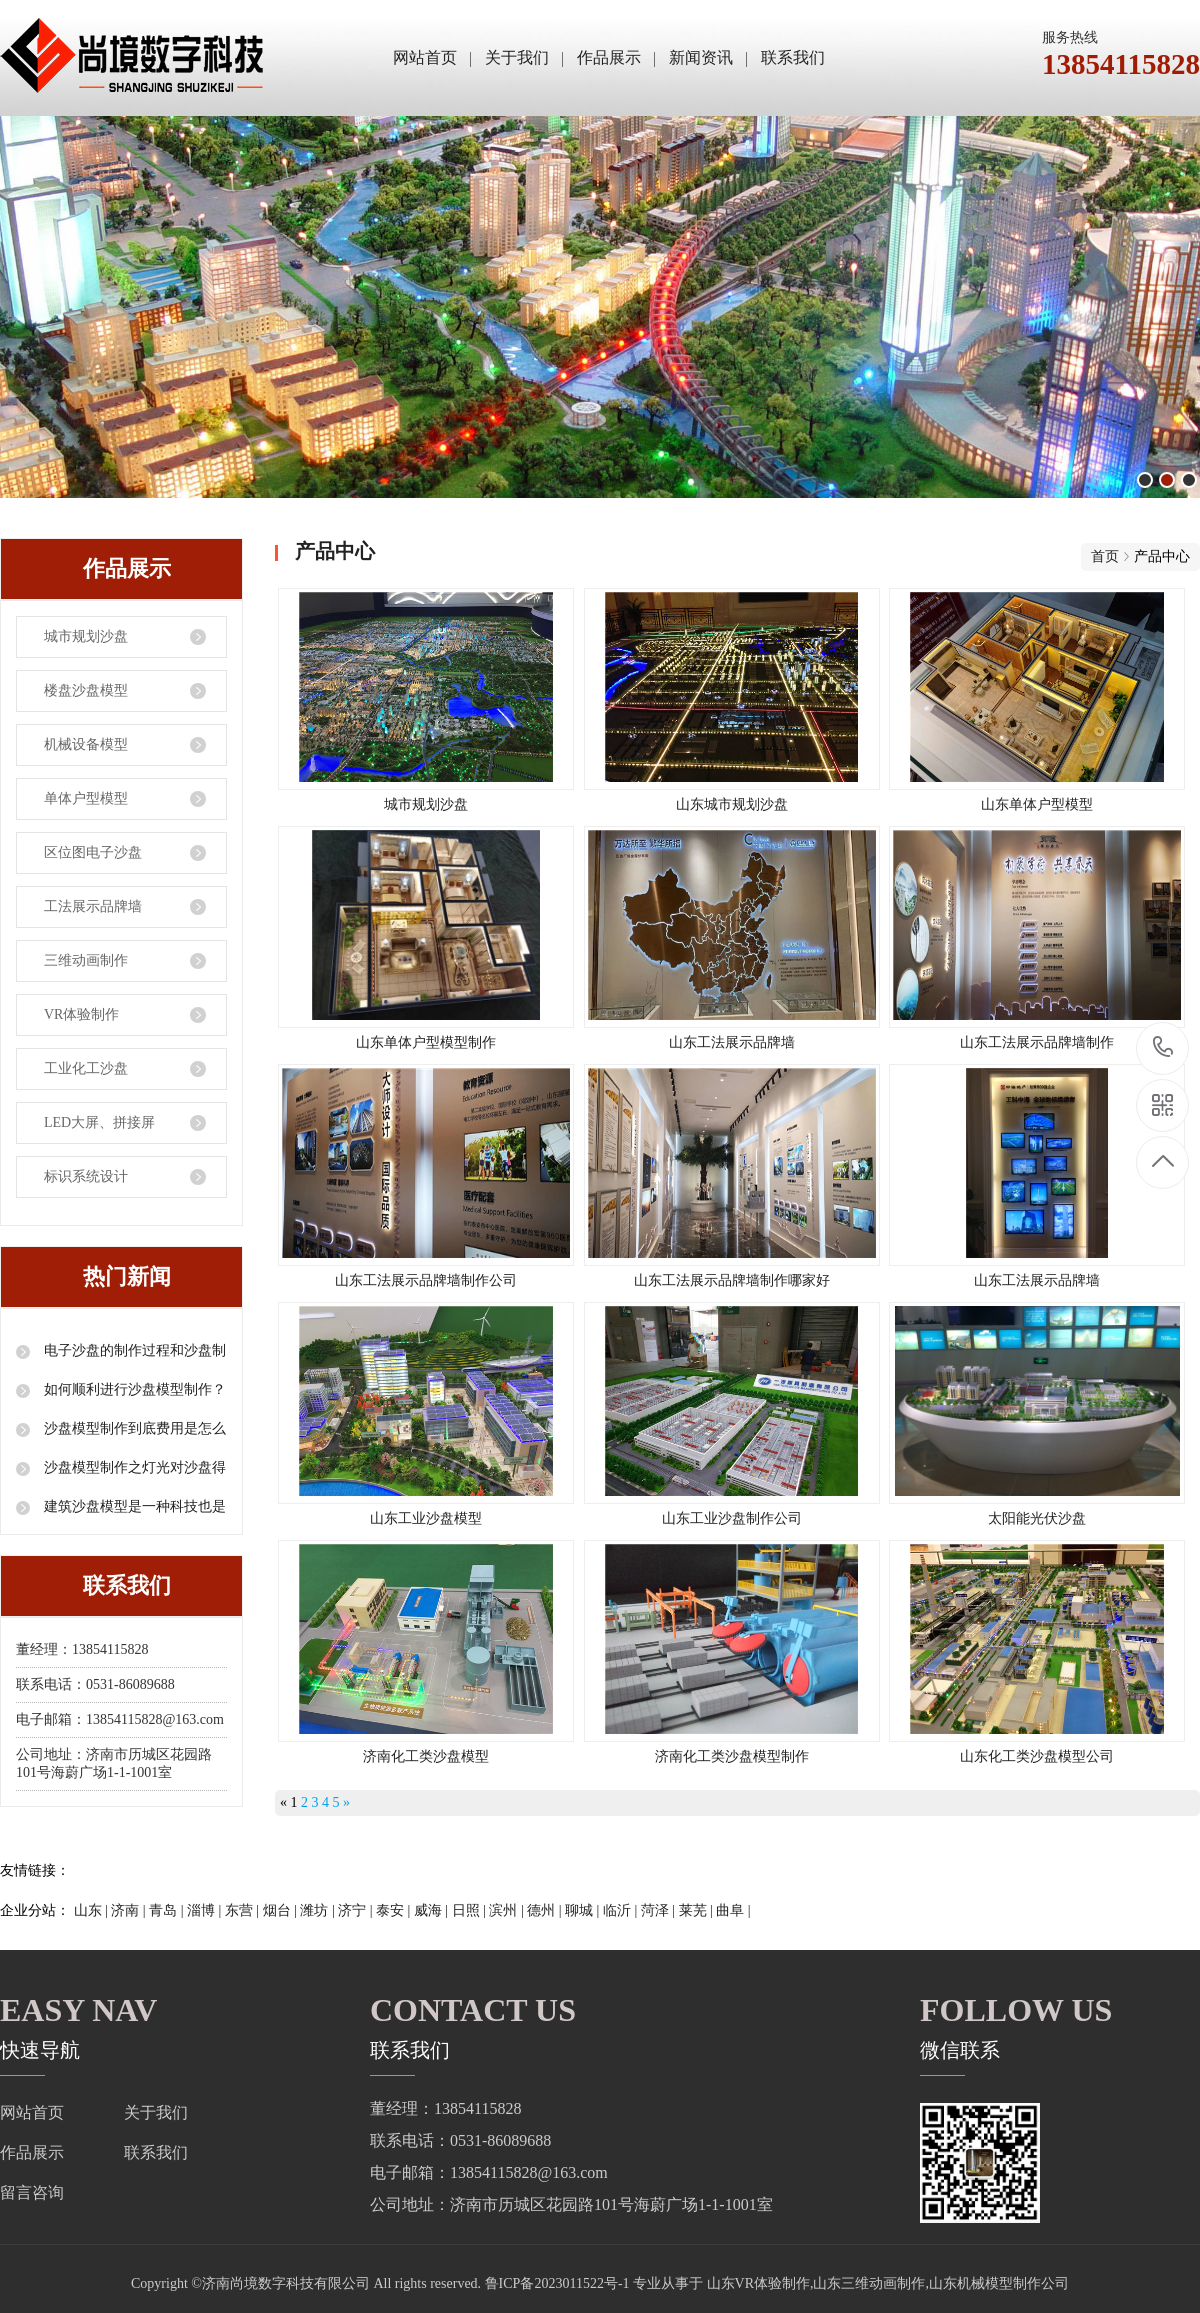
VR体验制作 (81, 1014)
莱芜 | (698, 1910)
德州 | (546, 1910)
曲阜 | (733, 1910)
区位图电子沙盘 (93, 852)
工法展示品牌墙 (93, 906)
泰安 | (395, 1910)
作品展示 (609, 57)
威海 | (433, 1910)
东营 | (244, 1910)
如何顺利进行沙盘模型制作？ (133, 1389)
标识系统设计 (86, 1176)
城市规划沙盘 (86, 636)
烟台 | (282, 1910)
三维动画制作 (86, 960)
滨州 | (508, 1910)
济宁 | (357, 1910)
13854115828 (1163, 1047)
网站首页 (425, 57)
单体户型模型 (86, 798)
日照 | (471, 1910)
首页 (1105, 556)
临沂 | (622, 1910)
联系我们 (793, 57)
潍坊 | (319, 1910)
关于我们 (517, 57)
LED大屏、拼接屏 (99, 1122)
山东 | (93, 1910)
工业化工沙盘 (86, 1068)
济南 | (130, 1910)
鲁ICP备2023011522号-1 (557, 2283)
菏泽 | (660, 1910)
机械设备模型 (86, 744)
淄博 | (206, 1910)
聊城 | (584, 1910)
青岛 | (168, 1910)
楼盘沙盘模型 (86, 690)
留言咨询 (32, 2192)
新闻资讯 (701, 57)
